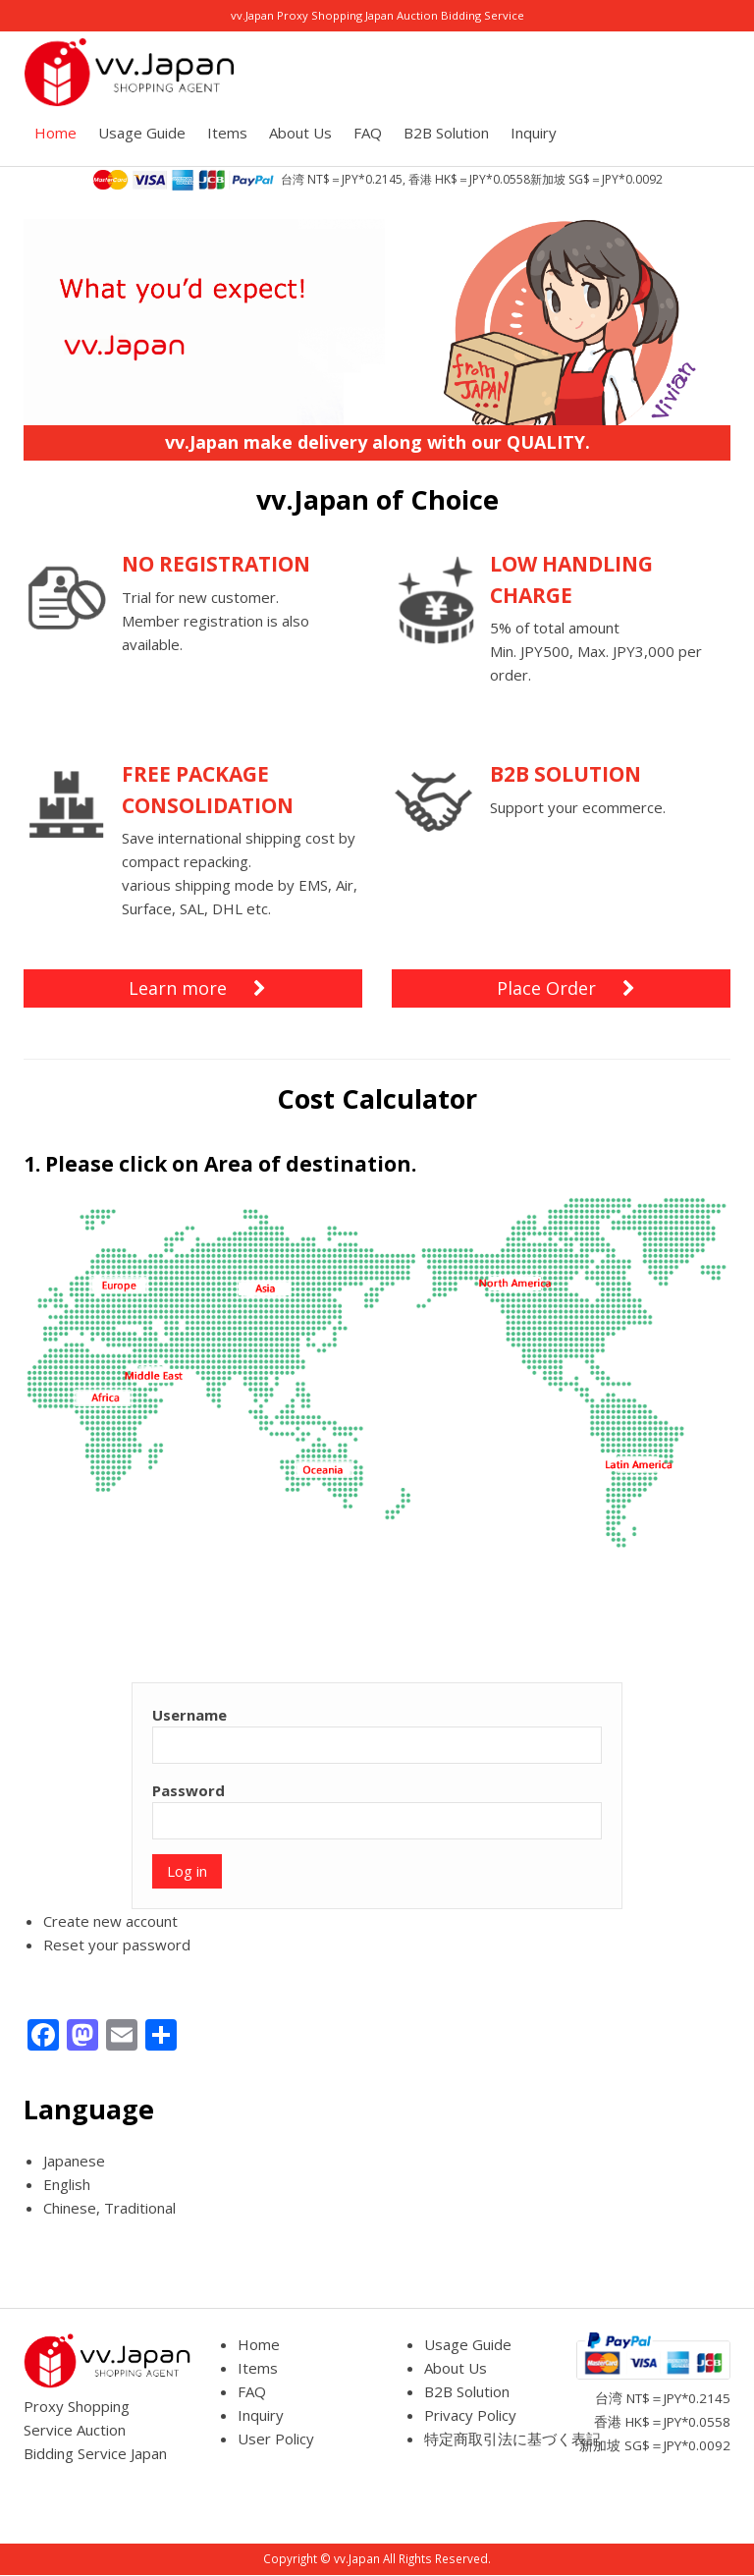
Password (188, 1790)
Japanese (74, 2160)
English (66, 2184)
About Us (300, 132)
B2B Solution (446, 132)
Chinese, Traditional (109, 2208)
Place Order (566, 988)
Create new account (110, 1921)
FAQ (367, 132)
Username (189, 1715)
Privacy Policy (470, 2415)
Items (227, 132)
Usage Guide (142, 132)
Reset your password (116, 1944)
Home (55, 132)
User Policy (276, 2438)
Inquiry (534, 132)
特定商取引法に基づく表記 (512, 2438)
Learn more (197, 988)
